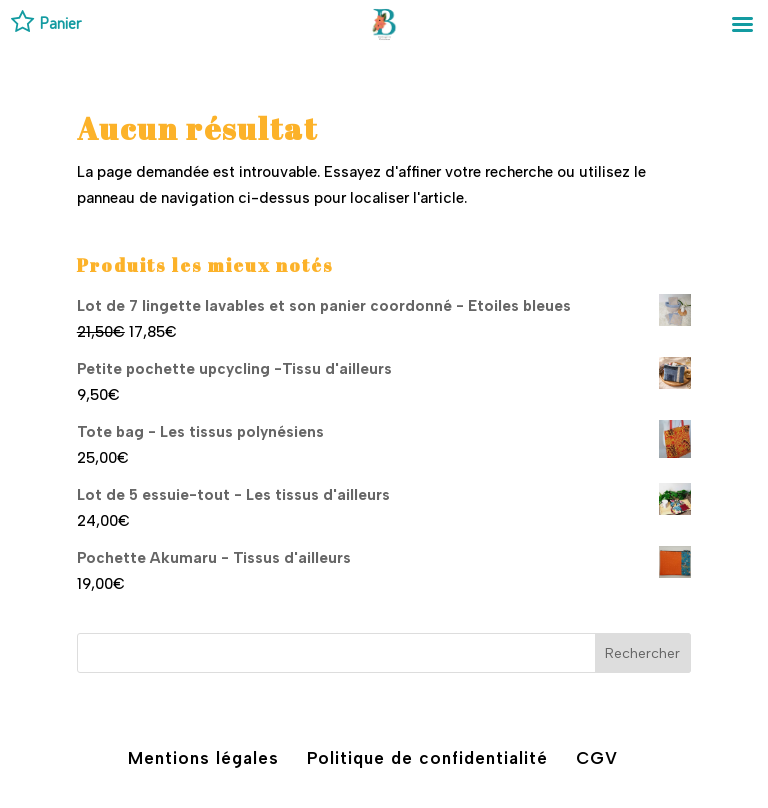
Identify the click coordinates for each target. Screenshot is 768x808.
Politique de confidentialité (427, 758)
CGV (597, 758)
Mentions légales (203, 758)
